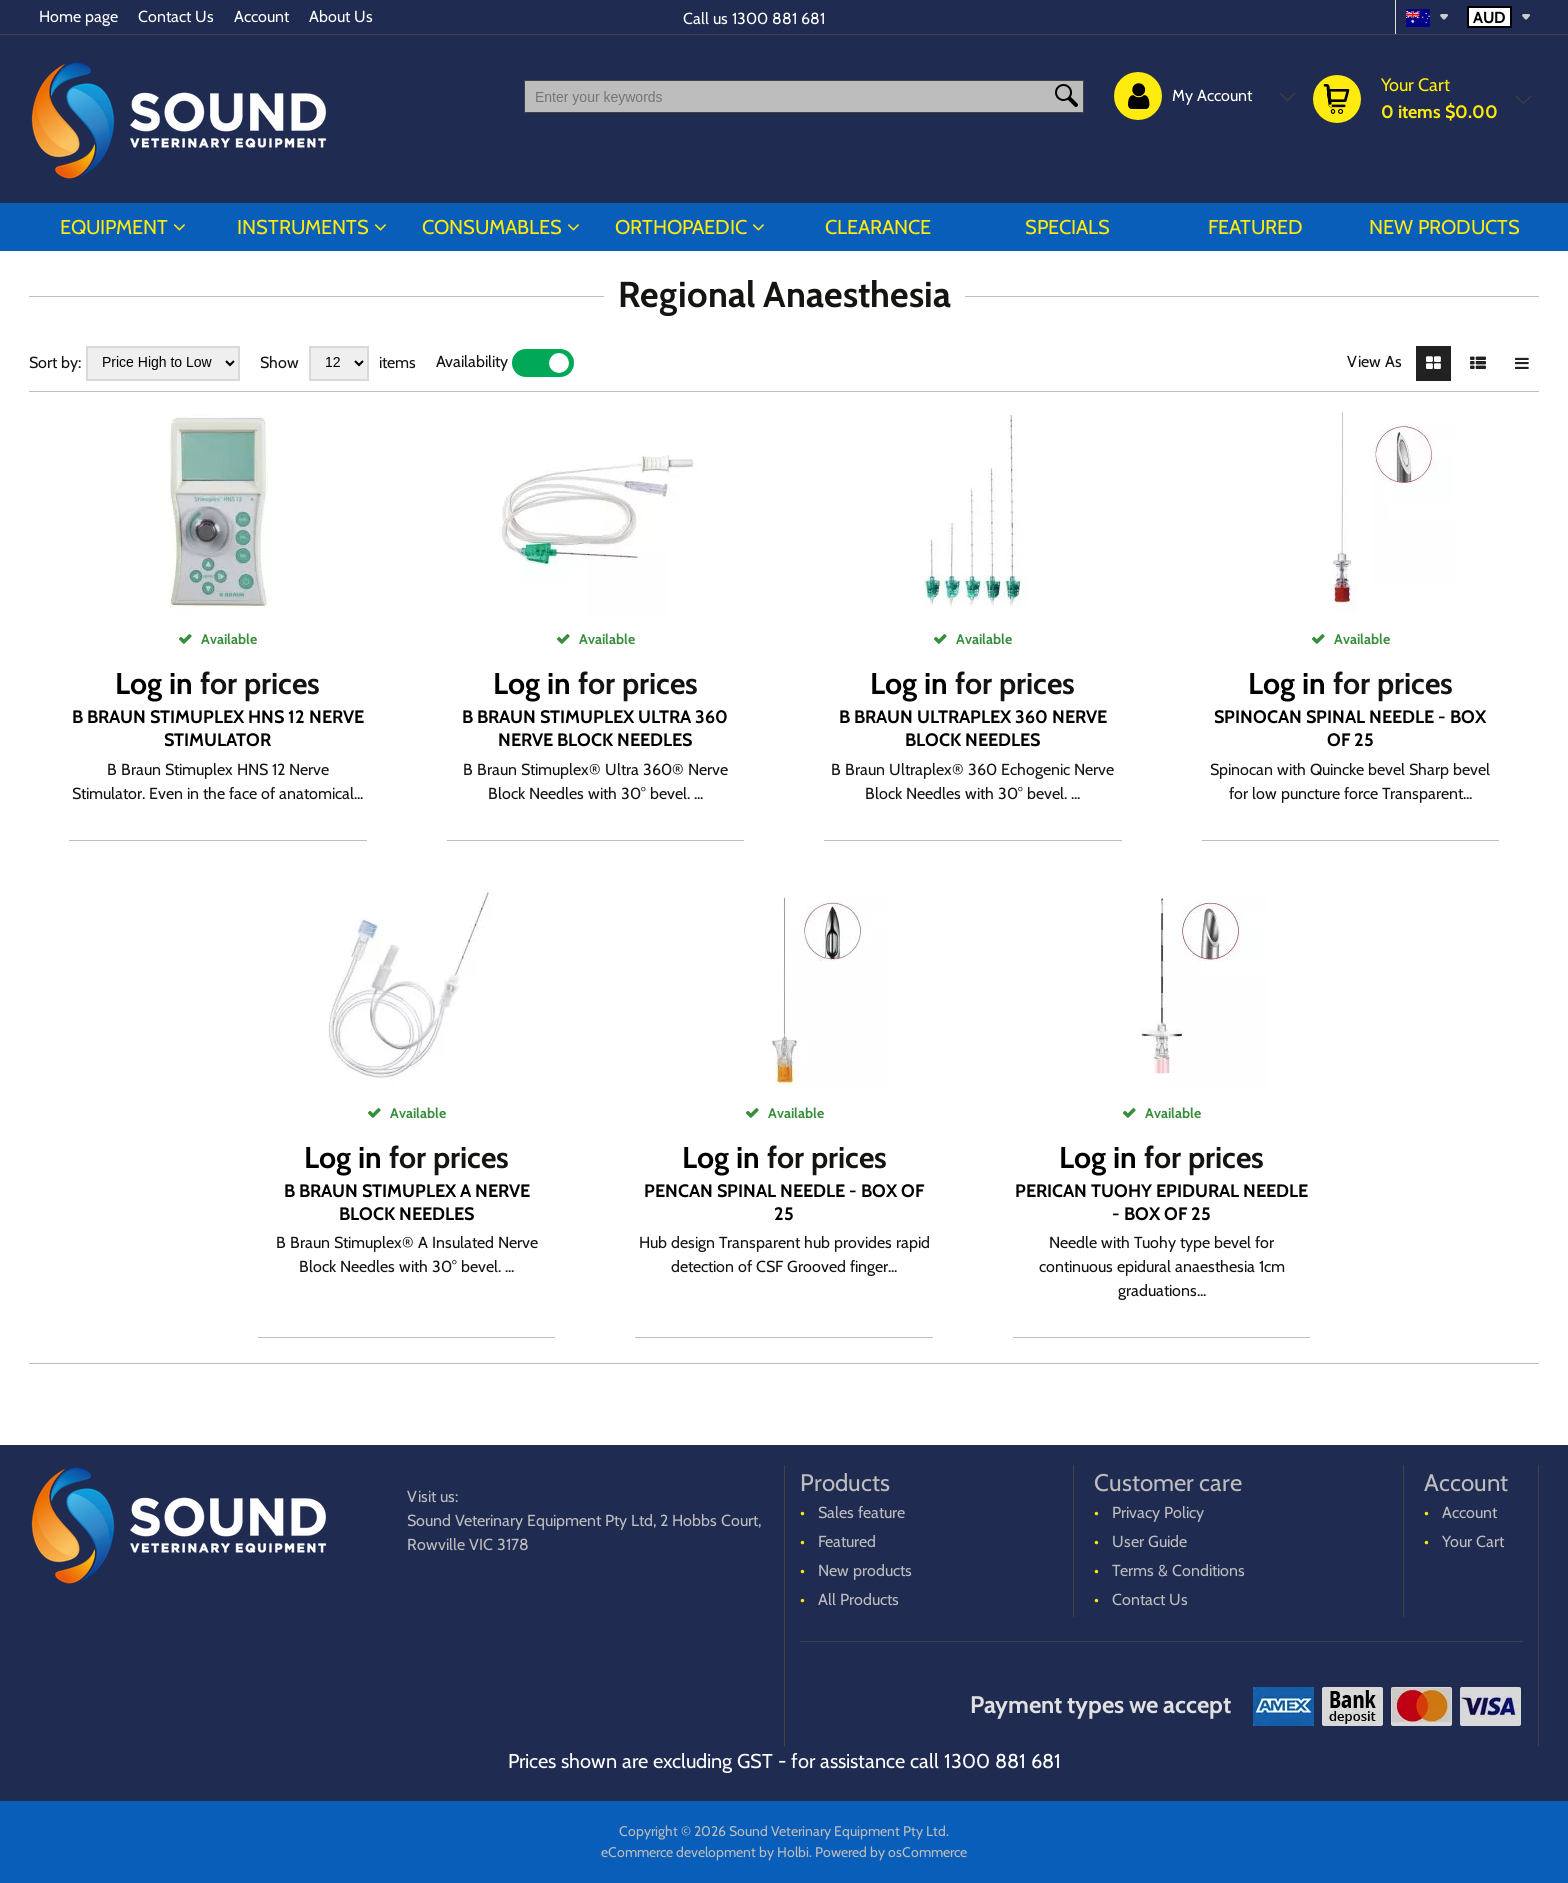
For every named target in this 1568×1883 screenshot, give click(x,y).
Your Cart (1473, 1541)
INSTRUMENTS (303, 227)
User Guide (1149, 1541)
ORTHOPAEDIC (681, 227)
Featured (1255, 227)
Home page (78, 16)
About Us (341, 16)
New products (1444, 227)
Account (261, 16)
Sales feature (861, 1512)
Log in (154, 683)
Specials (1067, 227)
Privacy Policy (1158, 1512)
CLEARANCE (878, 227)
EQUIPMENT (114, 227)
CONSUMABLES (492, 227)
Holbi (793, 1852)
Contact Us (176, 16)
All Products (858, 1599)
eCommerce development (678, 1852)
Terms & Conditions (1178, 1570)
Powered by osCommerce (891, 1852)
